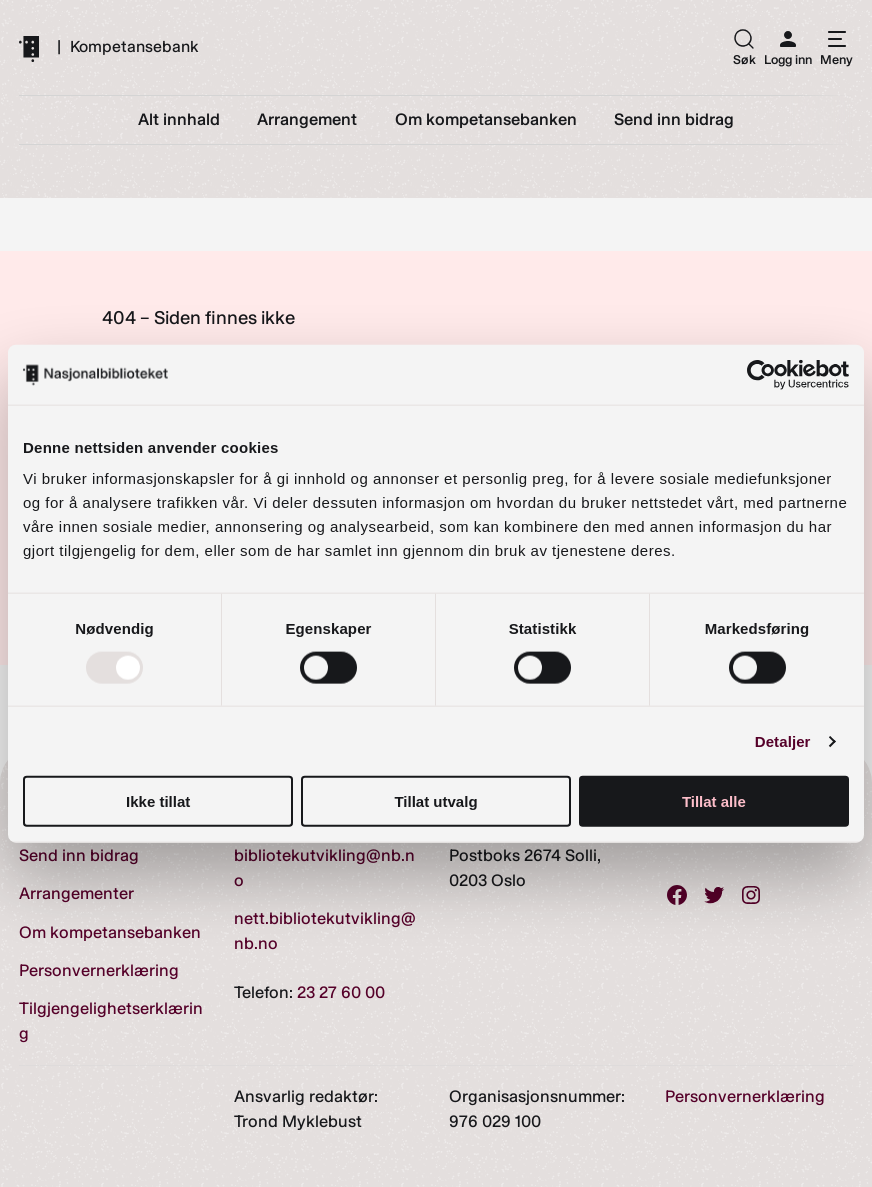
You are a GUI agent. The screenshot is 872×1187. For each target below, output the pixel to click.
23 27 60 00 (341, 992)
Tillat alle (714, 801)
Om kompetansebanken (110, 932)
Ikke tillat (158, 801)
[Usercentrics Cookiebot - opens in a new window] (761, 374)
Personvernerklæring (99, 970)
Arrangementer (76, 893)
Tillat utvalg (435, 801)
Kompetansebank (134, 47)
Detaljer (783, 740)
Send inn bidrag (79, 855)
